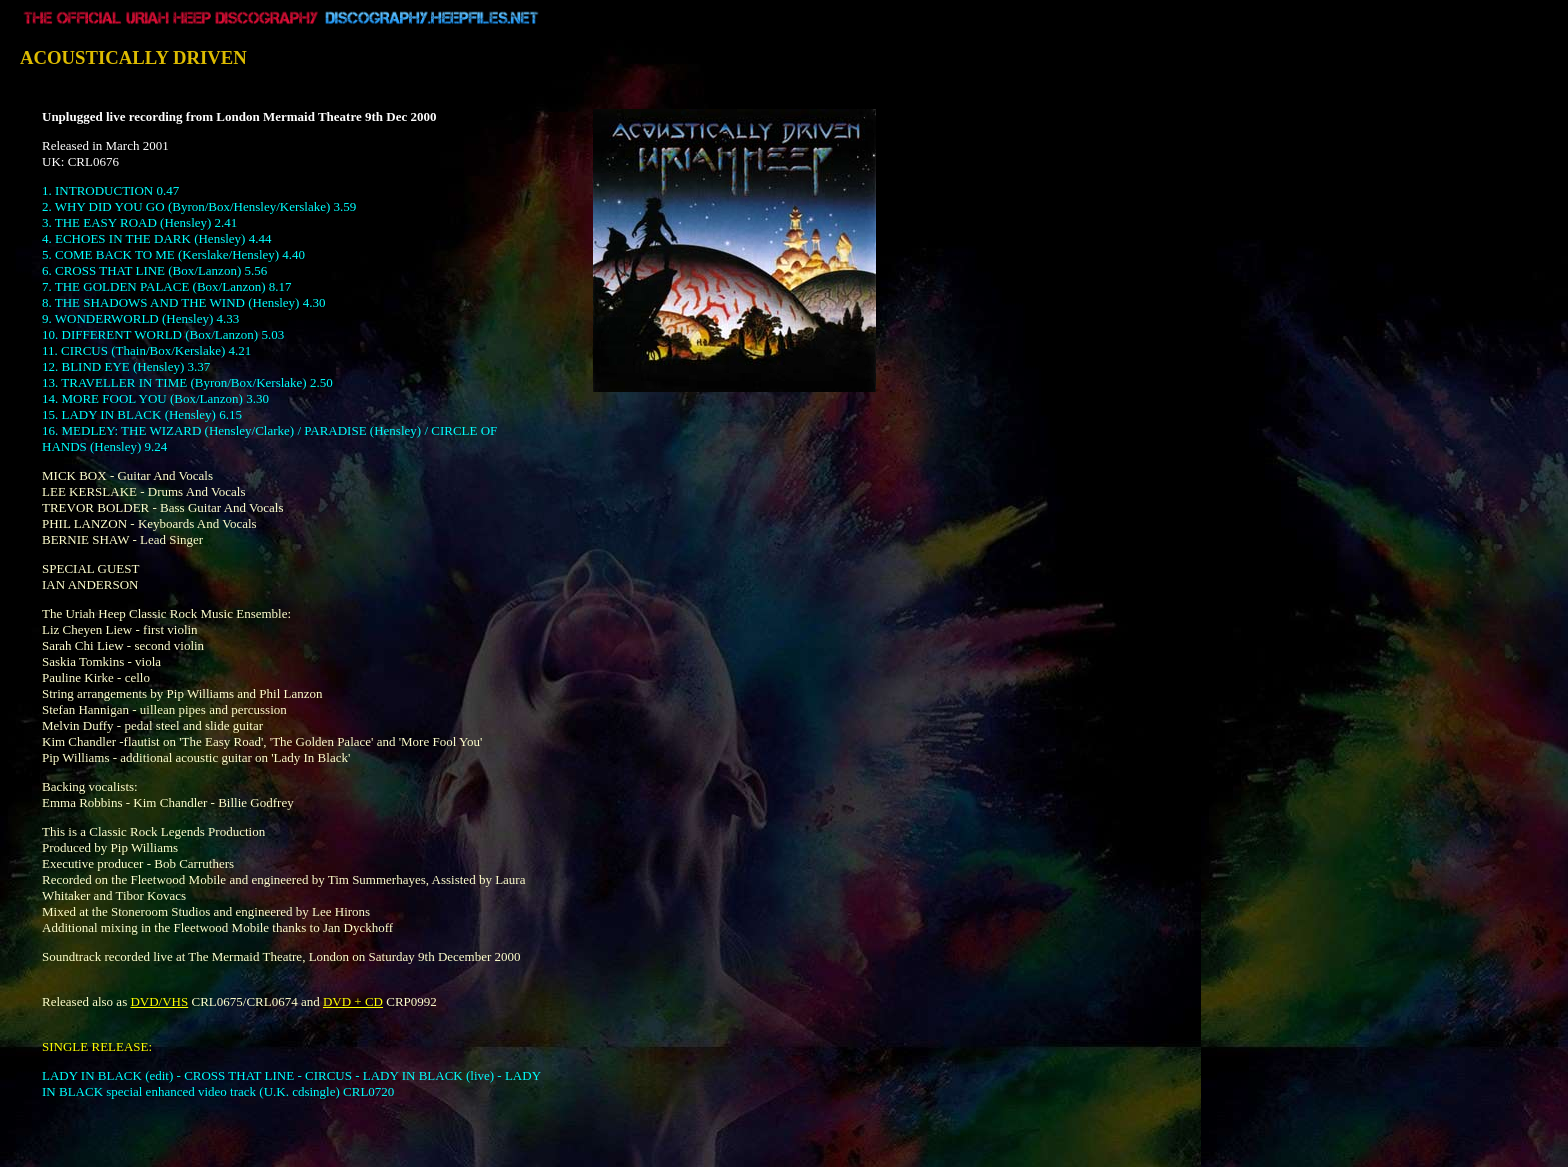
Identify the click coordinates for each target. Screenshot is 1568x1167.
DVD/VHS (159, 1001)
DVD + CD (353, 1001)
